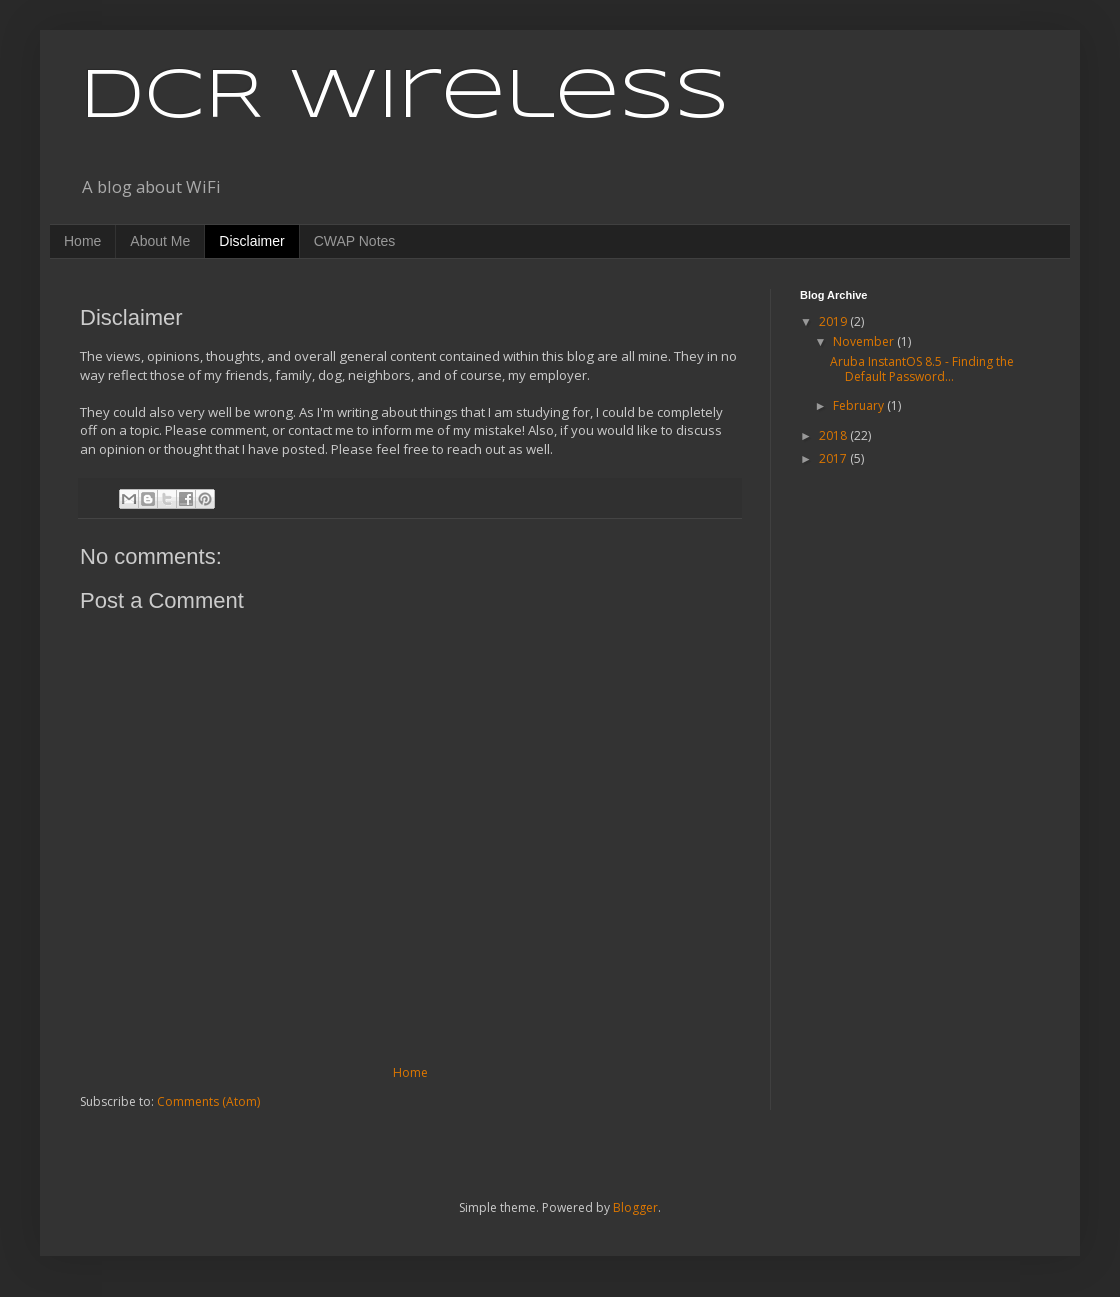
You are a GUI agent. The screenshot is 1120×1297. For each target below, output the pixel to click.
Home (82, 241)
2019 (834, 321)
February (860, 405)
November (865, 341)
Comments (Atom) (208, 1101)
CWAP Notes (355, 241)
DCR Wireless (404, 98)
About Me (160, 241)
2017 (834, 458)
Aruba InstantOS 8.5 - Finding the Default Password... (922, 368)
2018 (834, 435)
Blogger (635, 1207)
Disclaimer (251, 241)
